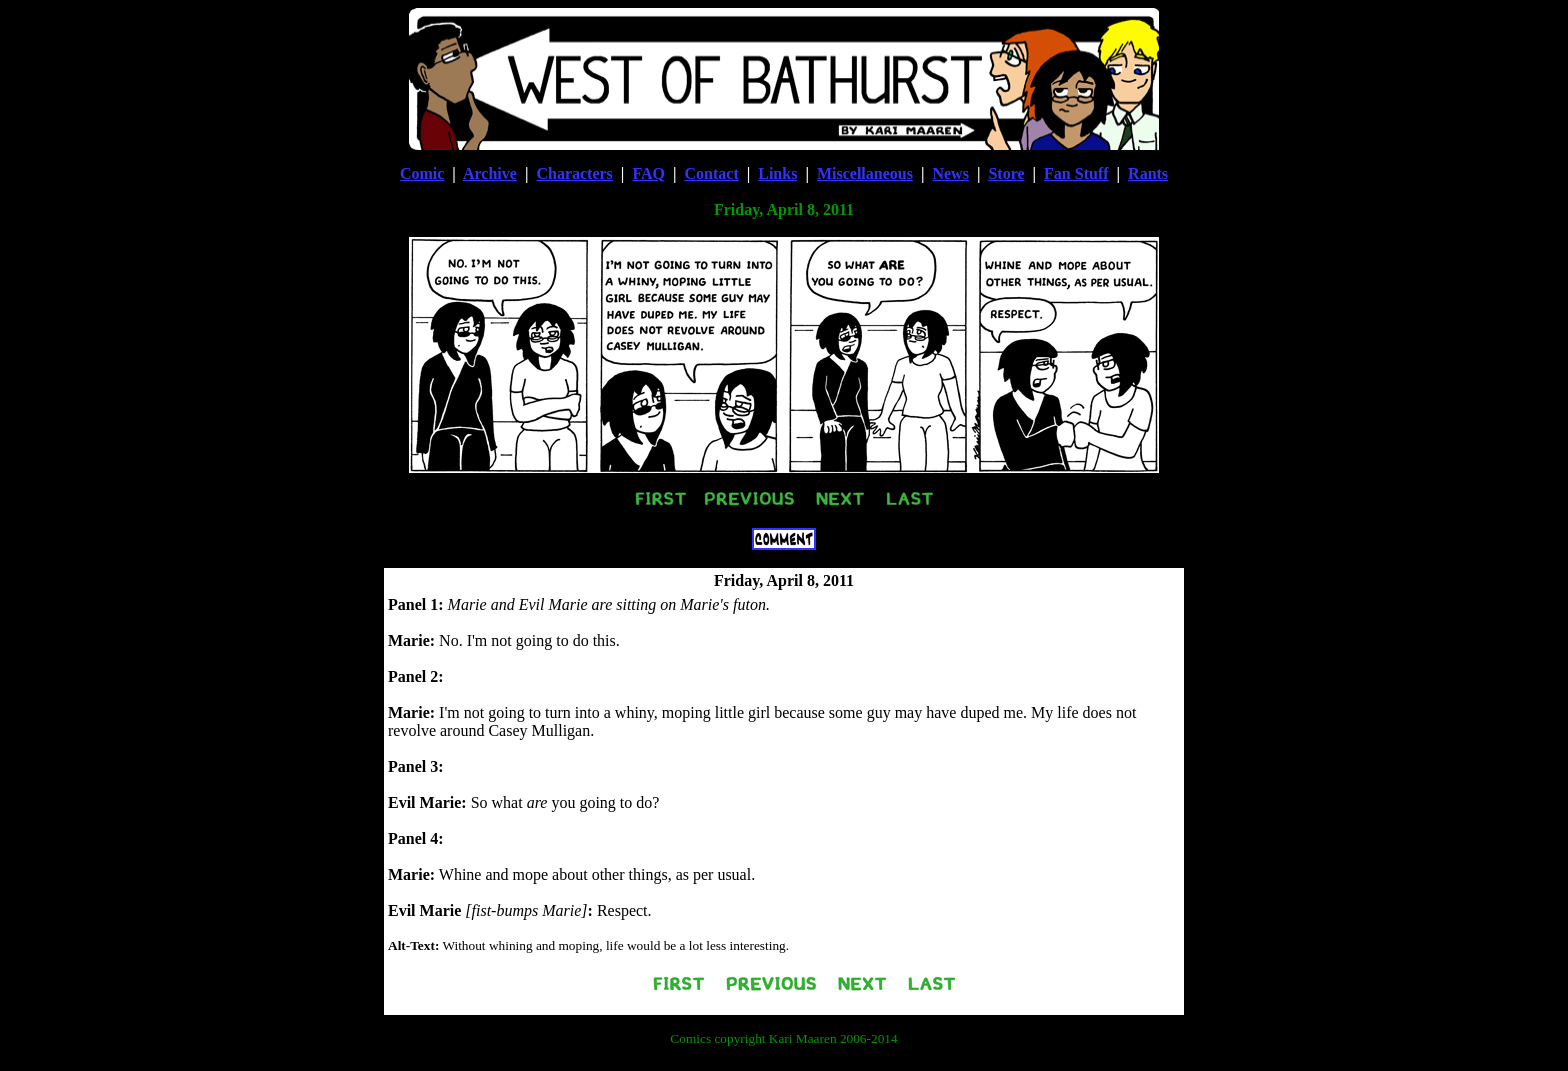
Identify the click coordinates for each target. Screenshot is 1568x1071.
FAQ (648, 173)
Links (777, 173)
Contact (712, 173)
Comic (422, 173)
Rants (1148, 173)
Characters (574, 173)
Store (1006, 173)
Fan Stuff (1076, 173)
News (950, 173)
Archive (490, 173)
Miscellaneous (865, 173)
